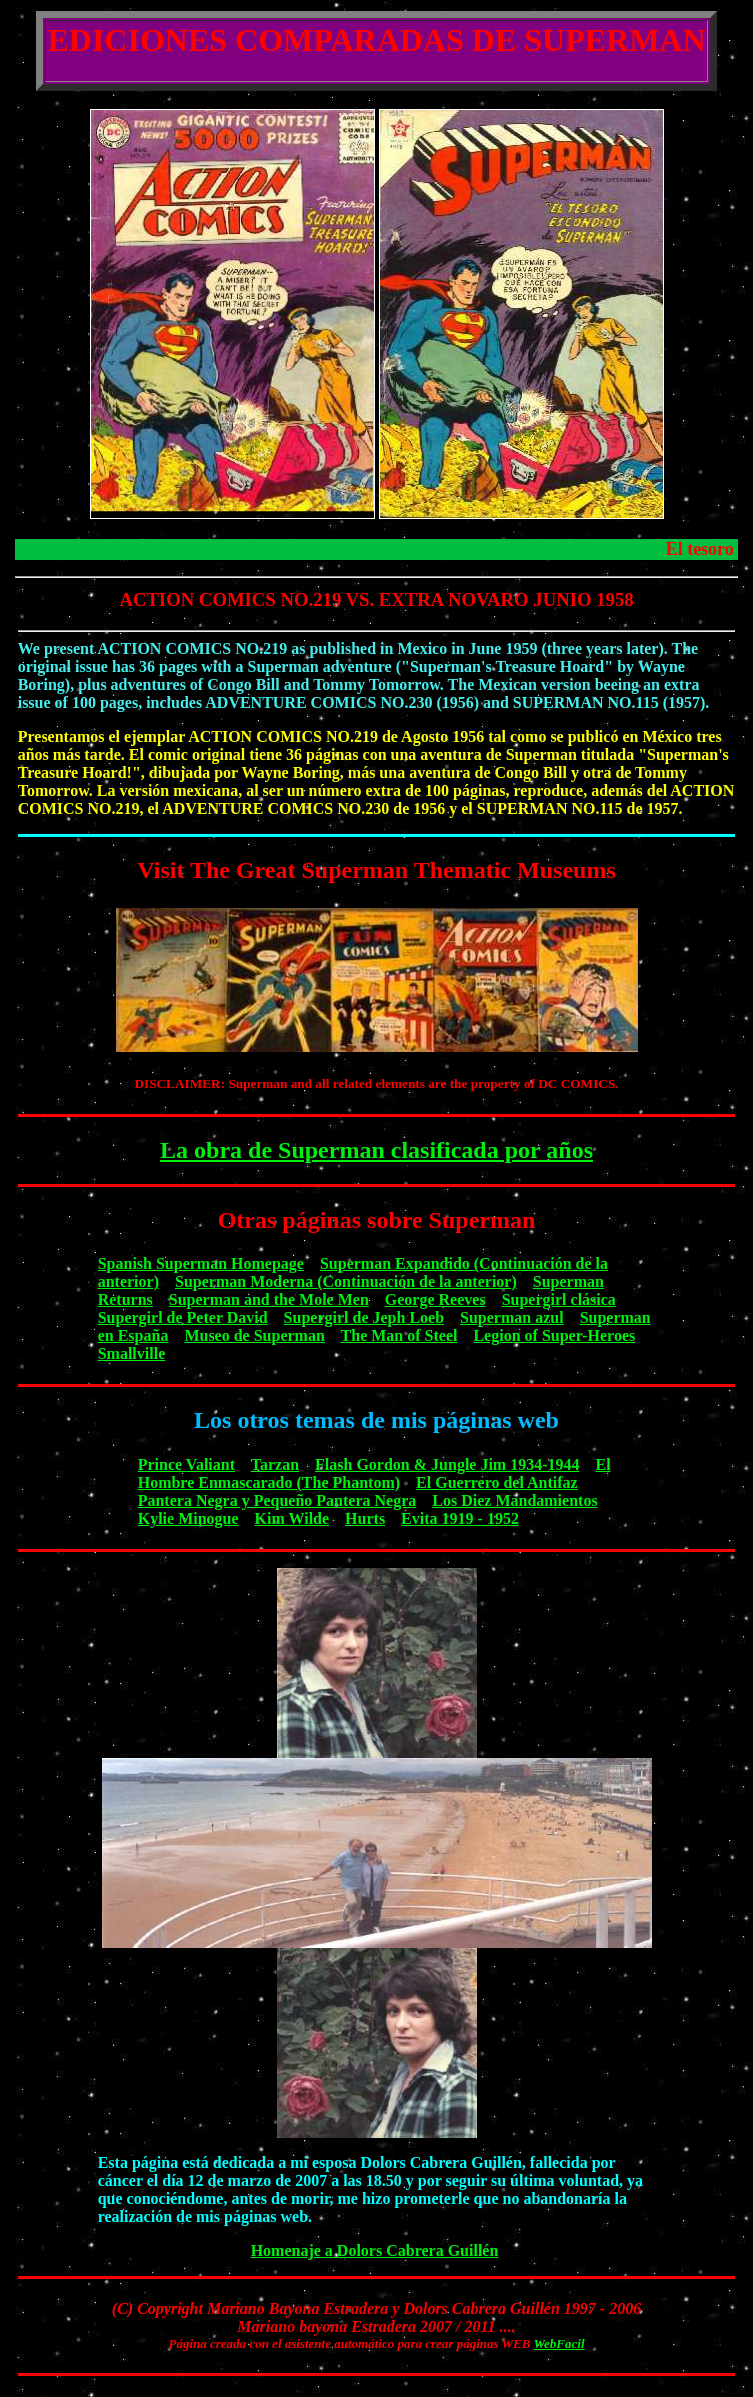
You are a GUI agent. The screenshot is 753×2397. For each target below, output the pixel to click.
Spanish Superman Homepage (201, 1263)
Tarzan (275, 1464)
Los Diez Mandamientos (514, 1500)
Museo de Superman (254, 1335)
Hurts (365, 1518)
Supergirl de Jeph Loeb (364, 1317)
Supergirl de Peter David (183, 1317)
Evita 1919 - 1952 (460, 1518)
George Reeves (435, 1299)
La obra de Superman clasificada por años (376, 1150)
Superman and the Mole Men (269, 1299)
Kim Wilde (292, 1518)
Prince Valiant (186, 1464)
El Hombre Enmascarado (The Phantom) (374, 1473)
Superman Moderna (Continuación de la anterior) (346, 1281)
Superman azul (512, 1317)
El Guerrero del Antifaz (497, 1482)
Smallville (132, 1353)
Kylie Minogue (188, 1518)
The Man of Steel (399, 1335)
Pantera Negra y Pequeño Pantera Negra (277, 1500)
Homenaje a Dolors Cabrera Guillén (375, 2250)
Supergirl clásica (559, 1299)
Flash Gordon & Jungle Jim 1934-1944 (447, 1464)
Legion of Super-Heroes (554, 1335)
